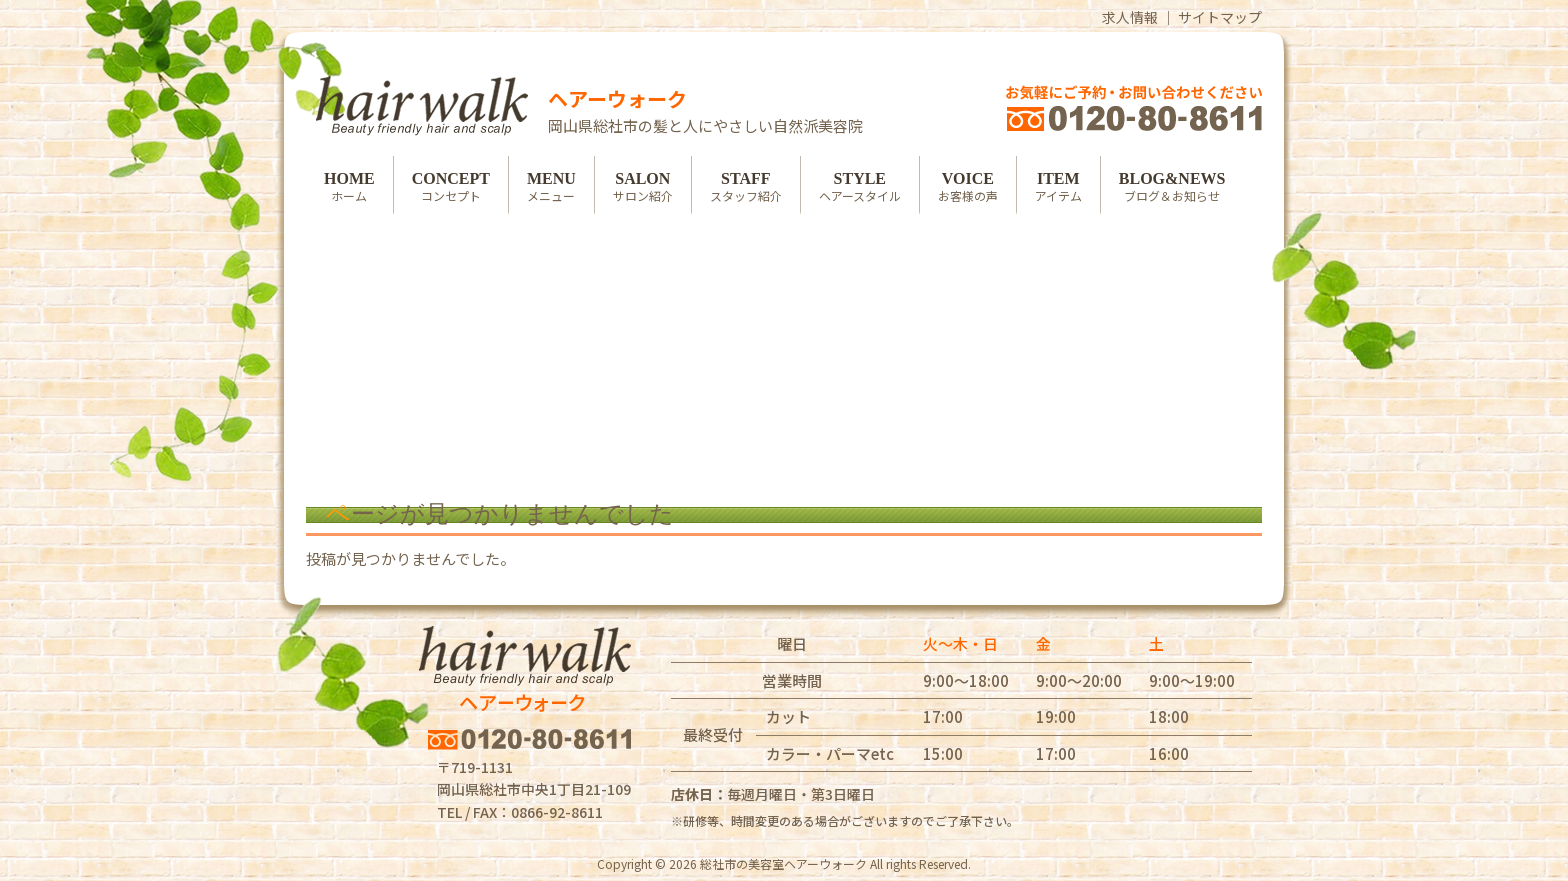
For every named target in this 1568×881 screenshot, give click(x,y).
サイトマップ (1220, 17)
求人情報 (1130, 17)
